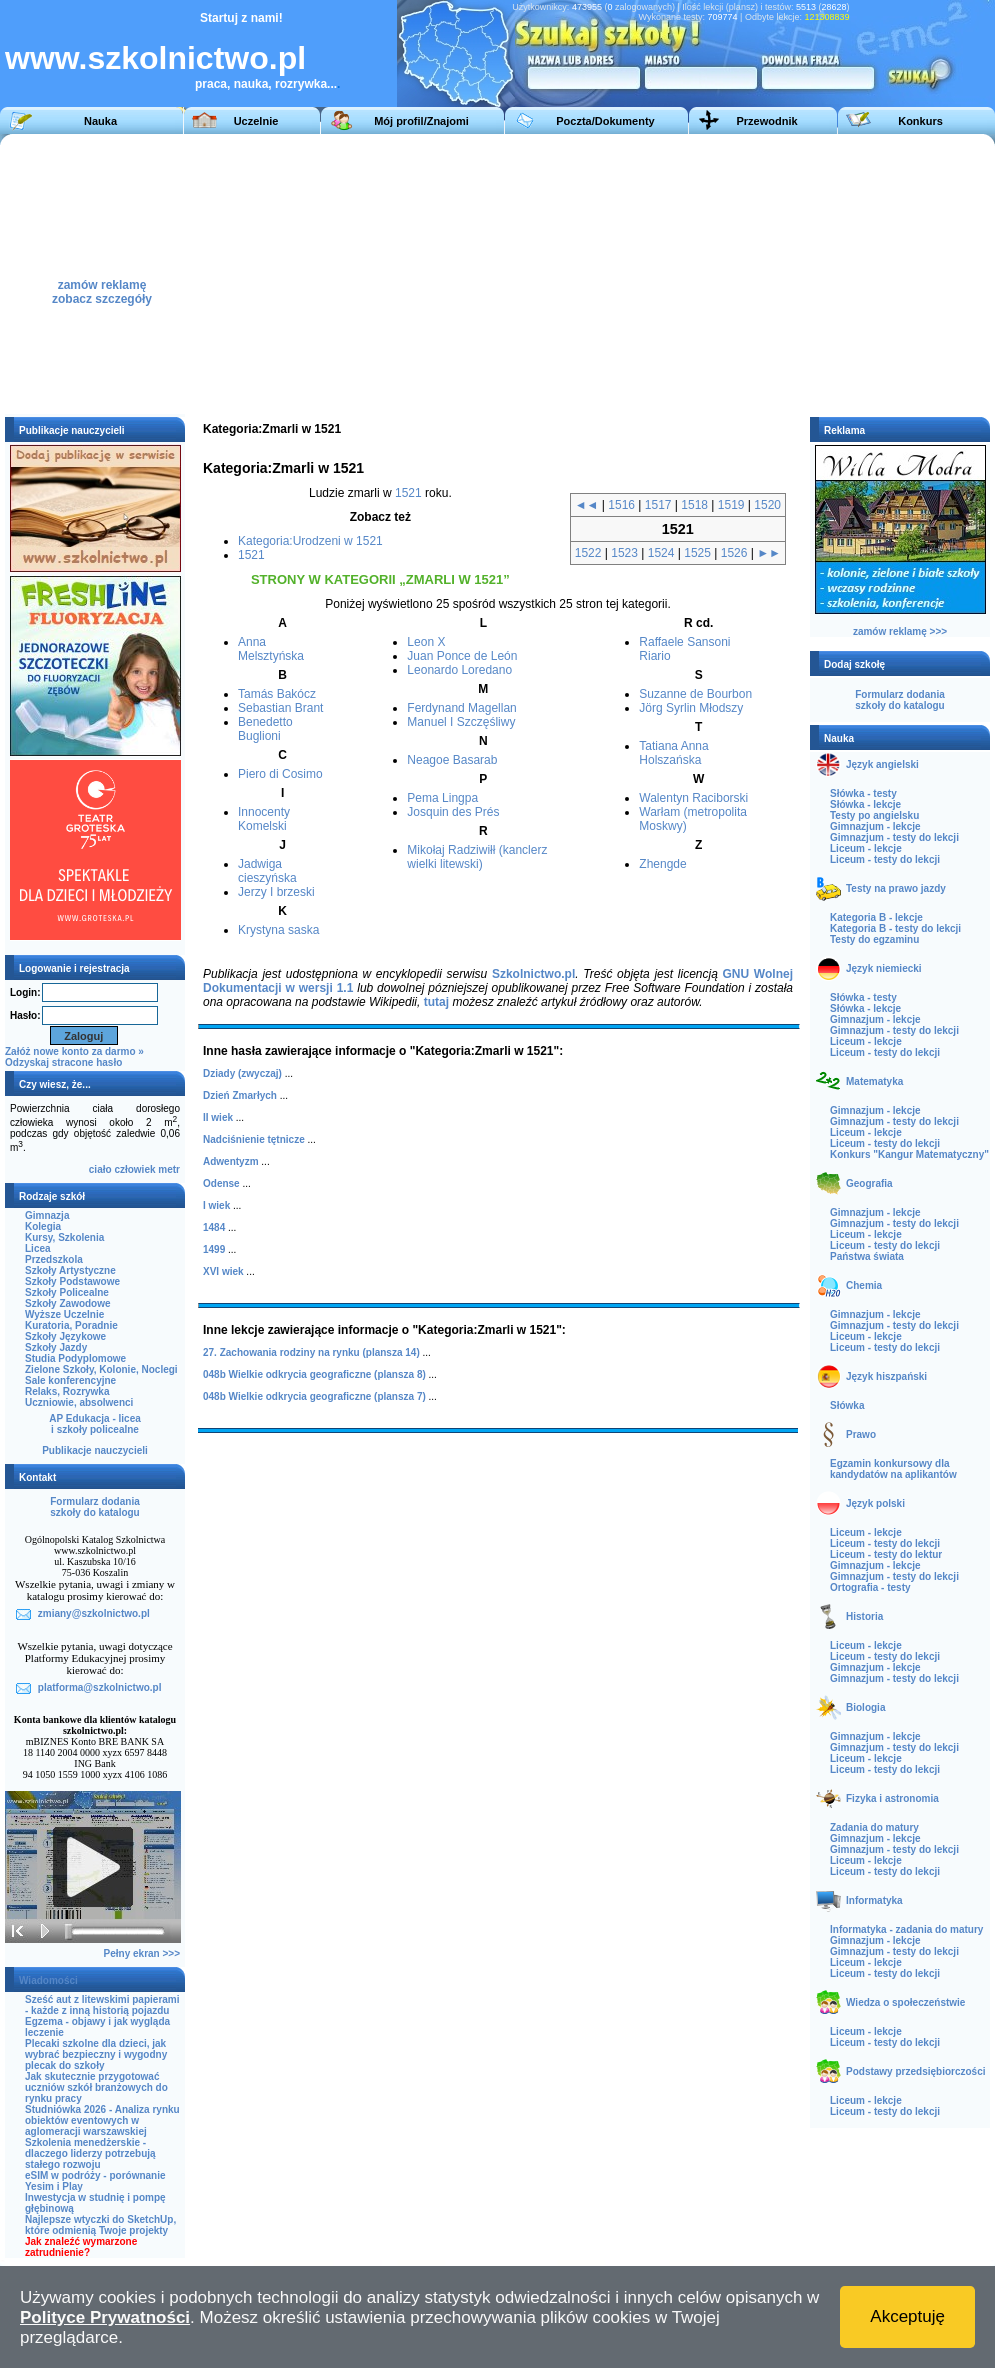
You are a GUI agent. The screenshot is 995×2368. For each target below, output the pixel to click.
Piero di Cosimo (280, 774)
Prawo (861, 1434)
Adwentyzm (231, 1161)
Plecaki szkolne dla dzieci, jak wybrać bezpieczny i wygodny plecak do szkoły (96, 2054)
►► (769, 553)
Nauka (100, 121)
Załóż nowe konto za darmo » (74, 1051)
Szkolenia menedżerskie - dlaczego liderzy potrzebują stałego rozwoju (90, 2153)
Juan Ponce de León (462, 656)
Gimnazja (47, 1215)
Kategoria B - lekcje (876, 917)
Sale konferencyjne (70, 1380)
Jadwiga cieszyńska (267, 871)
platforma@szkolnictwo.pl (100, 1687)
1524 (661, 553)
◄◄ (587, 505)
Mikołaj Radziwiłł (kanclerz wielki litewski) (477, 857)
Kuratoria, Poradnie (71, 1325)
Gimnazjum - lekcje (875, 826)
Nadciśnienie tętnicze (254, 1139)
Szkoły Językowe (65, 1336)
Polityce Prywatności (105, 2317)
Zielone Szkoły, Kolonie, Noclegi (101, 1369)
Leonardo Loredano (459, 670)
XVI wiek (223, 1271)
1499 (214, 1249)
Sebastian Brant (280, 708)
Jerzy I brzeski (276, 892)
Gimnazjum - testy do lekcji (894, 837)
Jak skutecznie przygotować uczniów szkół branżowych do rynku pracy (96, 2087)
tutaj (436, 1002)
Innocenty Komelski (264, 819)
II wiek (218, 1117)
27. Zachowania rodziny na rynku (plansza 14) (311, 1352)
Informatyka (874, 1900)
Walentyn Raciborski (693, 798)
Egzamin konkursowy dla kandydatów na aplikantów (893, 1469)
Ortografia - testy (870, 1587)
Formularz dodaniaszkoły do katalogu (94, 1507)
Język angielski (882, 764)
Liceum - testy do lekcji (885, 859)
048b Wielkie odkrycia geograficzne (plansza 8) (314, 1374)
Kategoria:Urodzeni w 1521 (310, 541)
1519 (731, 505)
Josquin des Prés (453, 812)
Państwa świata (867, 1256)
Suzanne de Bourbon (695, 694)
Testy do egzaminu (874, 939)
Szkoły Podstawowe (72, 1281)
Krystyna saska (278, 930)
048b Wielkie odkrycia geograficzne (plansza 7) (314, 1396)
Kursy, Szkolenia (64, 1237)
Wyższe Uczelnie (64, 1314)
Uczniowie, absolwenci (79, 1402)
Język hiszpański (886, 1376)
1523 (624, 553)
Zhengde (662, 864)
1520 (767, 505)
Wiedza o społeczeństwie (905, 2002)
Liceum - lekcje (866, 848)
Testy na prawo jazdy (896, 888)
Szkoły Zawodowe (68, 1303)
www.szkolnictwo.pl (155, 58)
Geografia (869, 1183)
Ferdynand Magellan (461, 708)
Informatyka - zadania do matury (906, 1929)
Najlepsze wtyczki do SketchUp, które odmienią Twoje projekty (100, 2225)
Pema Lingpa (442, 798)
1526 (734, 553)
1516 (621, 505)
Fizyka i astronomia (892, 1798)
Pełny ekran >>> (142, 1953)
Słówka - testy (863, 793)
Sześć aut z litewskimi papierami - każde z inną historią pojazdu (102, 2005)
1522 (588, 553)
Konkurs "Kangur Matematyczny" (909, 1154)
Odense (221, 1183)
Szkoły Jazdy (56, 1347)
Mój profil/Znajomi (421, 121)
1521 (408, 493)
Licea (38, 1248)
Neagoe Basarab (452, 760)
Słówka (847, 1405)
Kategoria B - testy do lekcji (895, 928)
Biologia (865, 1707)
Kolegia (43, 1226)
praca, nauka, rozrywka (261, 84)
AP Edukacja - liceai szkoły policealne (95, 1424)
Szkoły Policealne (67, 1292)
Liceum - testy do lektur (886, 1554)
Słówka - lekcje (865, 804)
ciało (100, 1169)
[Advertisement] (668, 274)
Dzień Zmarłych (240, 1095)
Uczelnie (256, 121)
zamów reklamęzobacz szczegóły (102, 286)
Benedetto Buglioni (265, 729)
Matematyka (874, 1081)
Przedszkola (54, 1259)
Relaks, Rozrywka (67, 1391)
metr (169, 1169)
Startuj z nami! (241, 18)
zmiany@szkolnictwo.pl (94, 1613)
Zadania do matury (874, 1827)
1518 (694, 505)
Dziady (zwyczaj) (242, 1073)
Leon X (426, 642)
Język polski (875, 1503)
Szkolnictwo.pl (533, 974)
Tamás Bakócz (277, 694)
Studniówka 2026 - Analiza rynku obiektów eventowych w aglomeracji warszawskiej (102, 2120)
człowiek (134, 1169)
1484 (214, 1227)
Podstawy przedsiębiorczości (916, 2071)
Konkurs (920, 121)
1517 (658, 505)
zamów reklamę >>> (900, 631)
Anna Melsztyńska (271, 649)
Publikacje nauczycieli (95, 1450)
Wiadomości (48, 1980)
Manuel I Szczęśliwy (461, 722)
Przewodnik (766, 121)
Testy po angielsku (874, 815)
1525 (697, 553)
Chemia (864, 1285)
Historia (864, 1616)
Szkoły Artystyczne (70, 1270)
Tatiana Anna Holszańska (673, 753)
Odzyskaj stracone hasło (63, 1062)
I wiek (216, 1205)
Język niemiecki (884, 968)
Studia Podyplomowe (75, 1358)
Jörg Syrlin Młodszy (691, 708)
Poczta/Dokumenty (605, 121)
